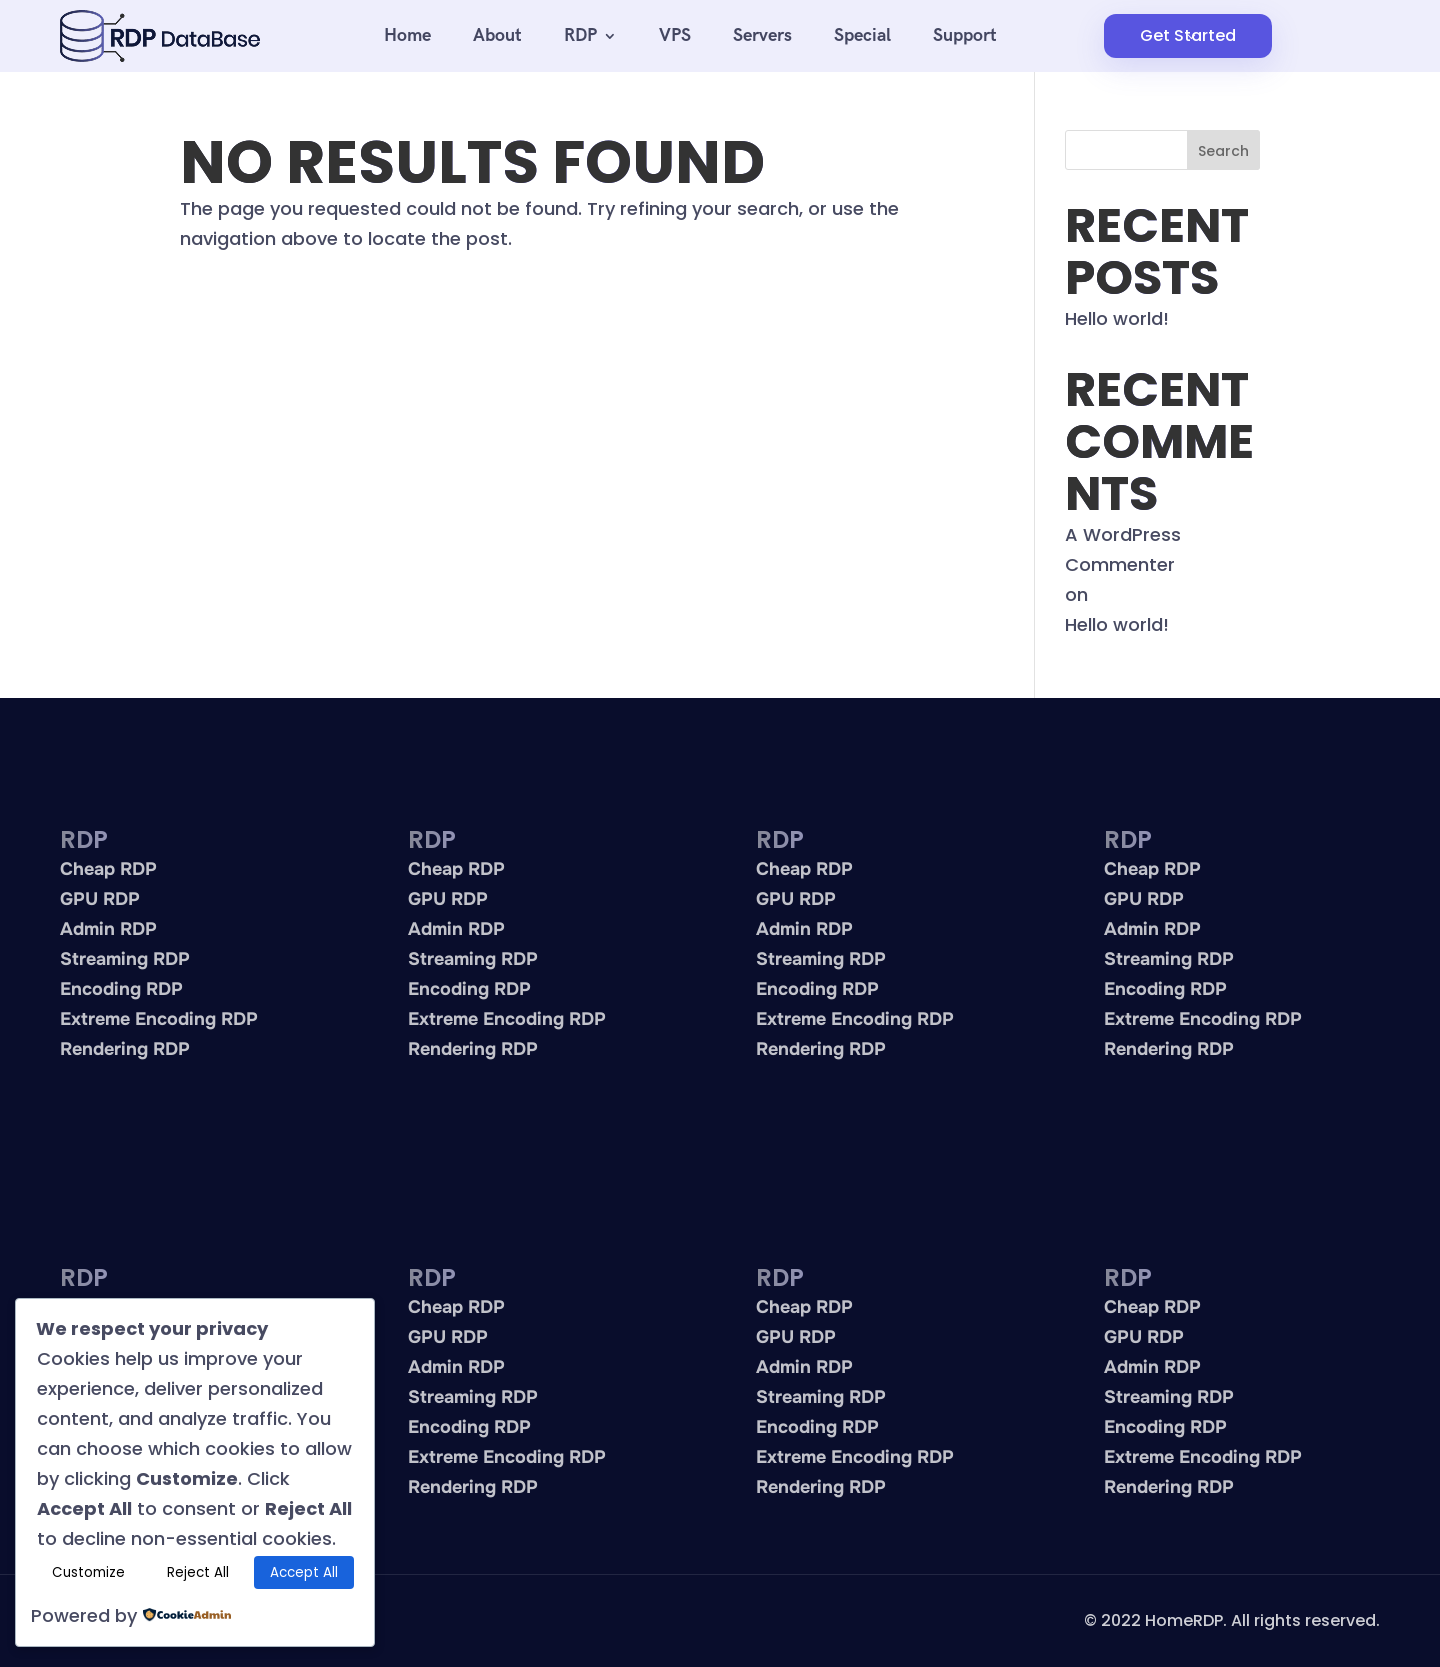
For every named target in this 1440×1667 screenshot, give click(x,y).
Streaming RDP (125, 959)
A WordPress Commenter (1123, 549)
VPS (675, 35)
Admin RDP (108, 929)
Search (1223, 151)
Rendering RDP (125, 1049)
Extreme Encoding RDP (159, 1019)
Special (862, 35)
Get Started (1188, 35)
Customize (88, 1572)
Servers (762, 35)
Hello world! (1117, 318)
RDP (580, 35)
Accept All (304, 1572)
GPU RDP (100, 899)
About (497, 35)
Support (965, 35)
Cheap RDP (108, 869)
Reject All (198, 1572)
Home (407, 35)
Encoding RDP (121, 989)
